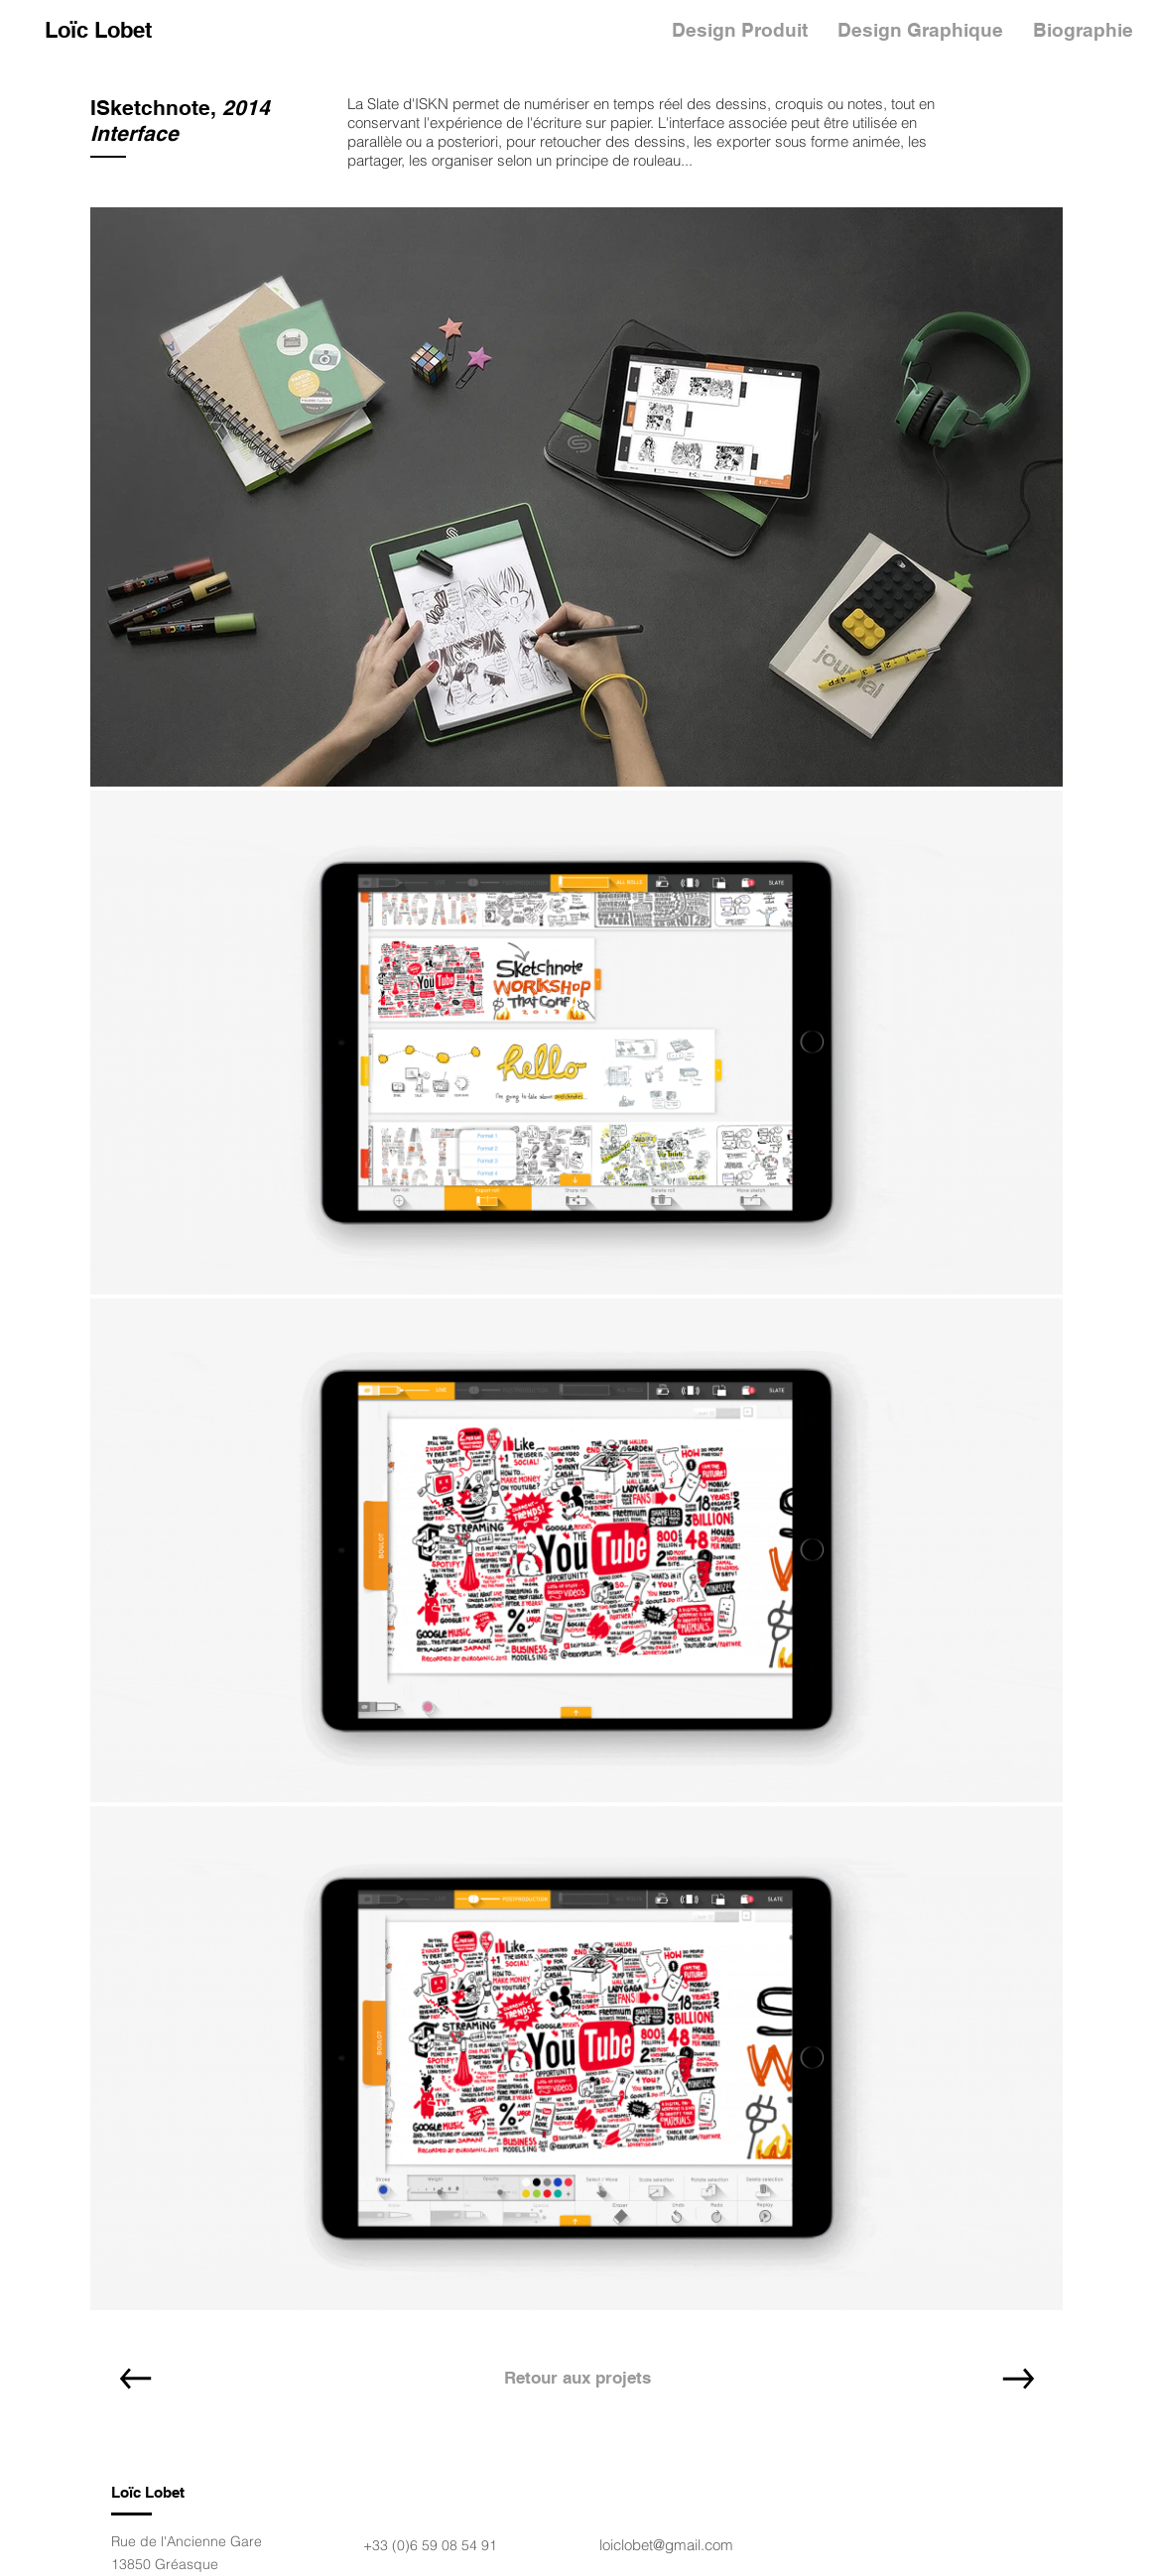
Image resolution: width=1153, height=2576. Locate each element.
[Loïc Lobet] (98, 30)
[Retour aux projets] (577, 2378)
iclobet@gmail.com (671, 2544)
